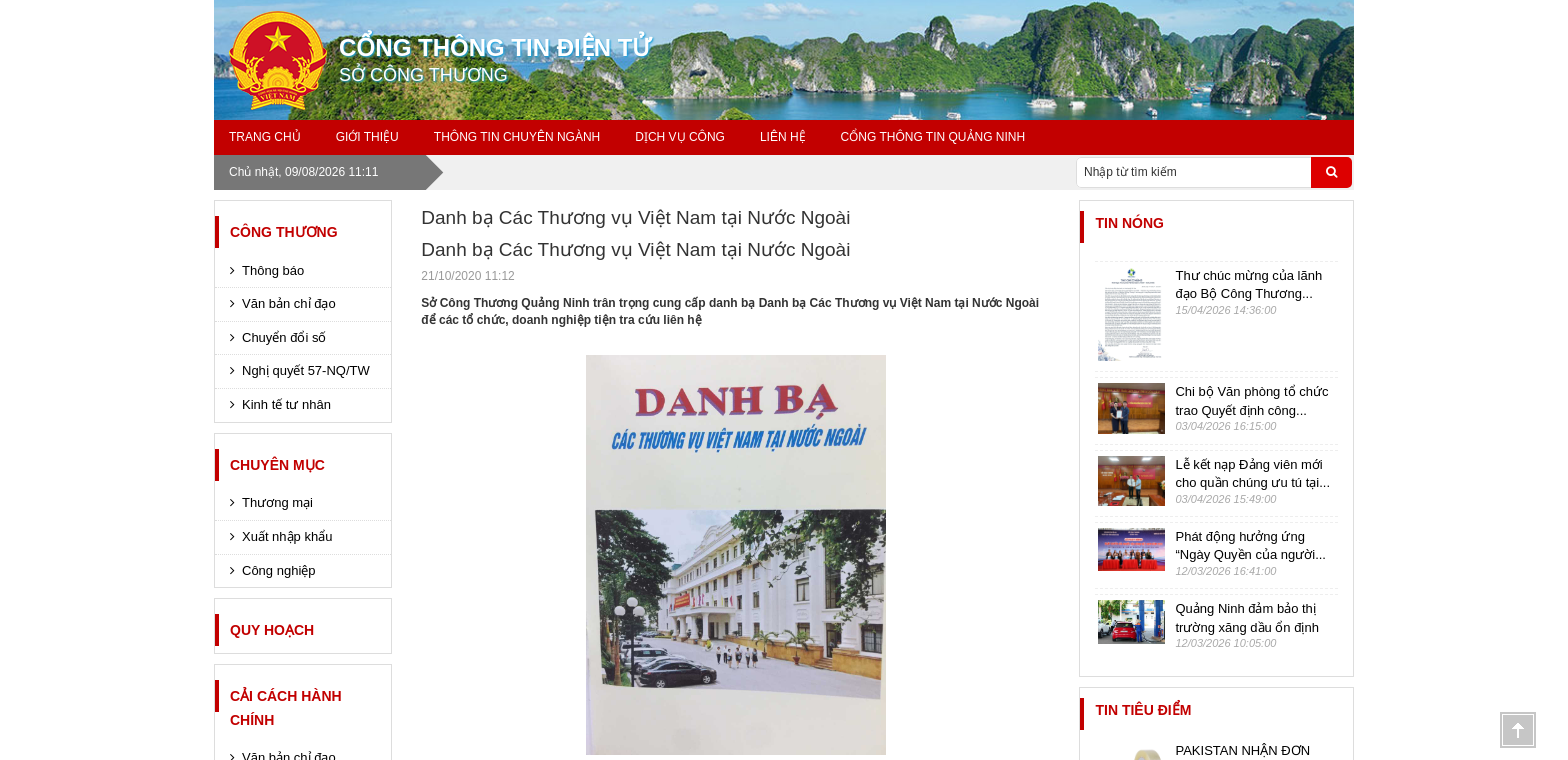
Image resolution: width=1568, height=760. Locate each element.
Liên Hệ (783, 137)
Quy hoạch (272, 630)
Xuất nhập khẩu (287, 536)
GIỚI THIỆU (367, 137)
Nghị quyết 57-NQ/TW (306, 370)
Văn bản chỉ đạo (289, 303)
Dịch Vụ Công (680, 137)
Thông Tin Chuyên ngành (517, 137)
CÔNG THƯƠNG (284, 232)
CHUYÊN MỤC (277, 465)
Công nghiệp (279, 570)
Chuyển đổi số (284, 337)
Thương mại (277, 502)
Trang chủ (265, 137)
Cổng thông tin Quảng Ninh (933, 137)
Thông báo (273, 270)
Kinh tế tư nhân (286, 404)
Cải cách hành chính (286, 708)
